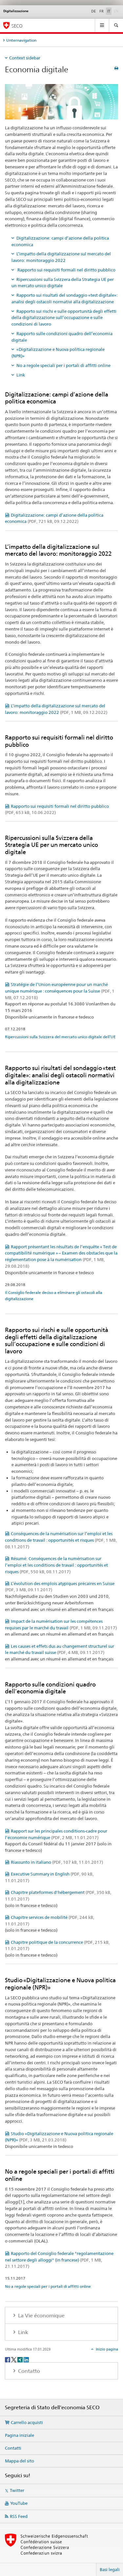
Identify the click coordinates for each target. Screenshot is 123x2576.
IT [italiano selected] (108, 11)
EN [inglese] (117, 10)
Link (20, 374)
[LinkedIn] (26, 2359)
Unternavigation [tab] (21, 40)
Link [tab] (22, 2332)
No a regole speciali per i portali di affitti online (63, 365)
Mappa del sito (19, 2460)
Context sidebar (24, 57)
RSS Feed (19, 2516)
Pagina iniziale (19, 2435)
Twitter (17, 2490)
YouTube (19, 2503)
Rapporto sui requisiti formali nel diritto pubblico (65, 269)
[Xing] (20, 2359)
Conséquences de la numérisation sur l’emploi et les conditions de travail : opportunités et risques (61, 1540)
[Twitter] (14, 2359)
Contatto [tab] (28, 2371)
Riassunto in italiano (57, 1862)
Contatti (13, 2448)
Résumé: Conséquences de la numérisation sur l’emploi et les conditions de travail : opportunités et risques (56, 1565)
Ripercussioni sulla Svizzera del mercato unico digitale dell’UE (60, 1036)
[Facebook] (8, 2359)
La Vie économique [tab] (41, 2315)
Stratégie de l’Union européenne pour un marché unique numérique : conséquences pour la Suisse (59, 991)
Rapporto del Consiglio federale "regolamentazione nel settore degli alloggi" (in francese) (59, 2260)
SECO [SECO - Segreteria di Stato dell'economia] (17, 26)
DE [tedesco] (93, 11)
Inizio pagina (106, 2349)
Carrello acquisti (27, 2422)
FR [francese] (101, 11)
